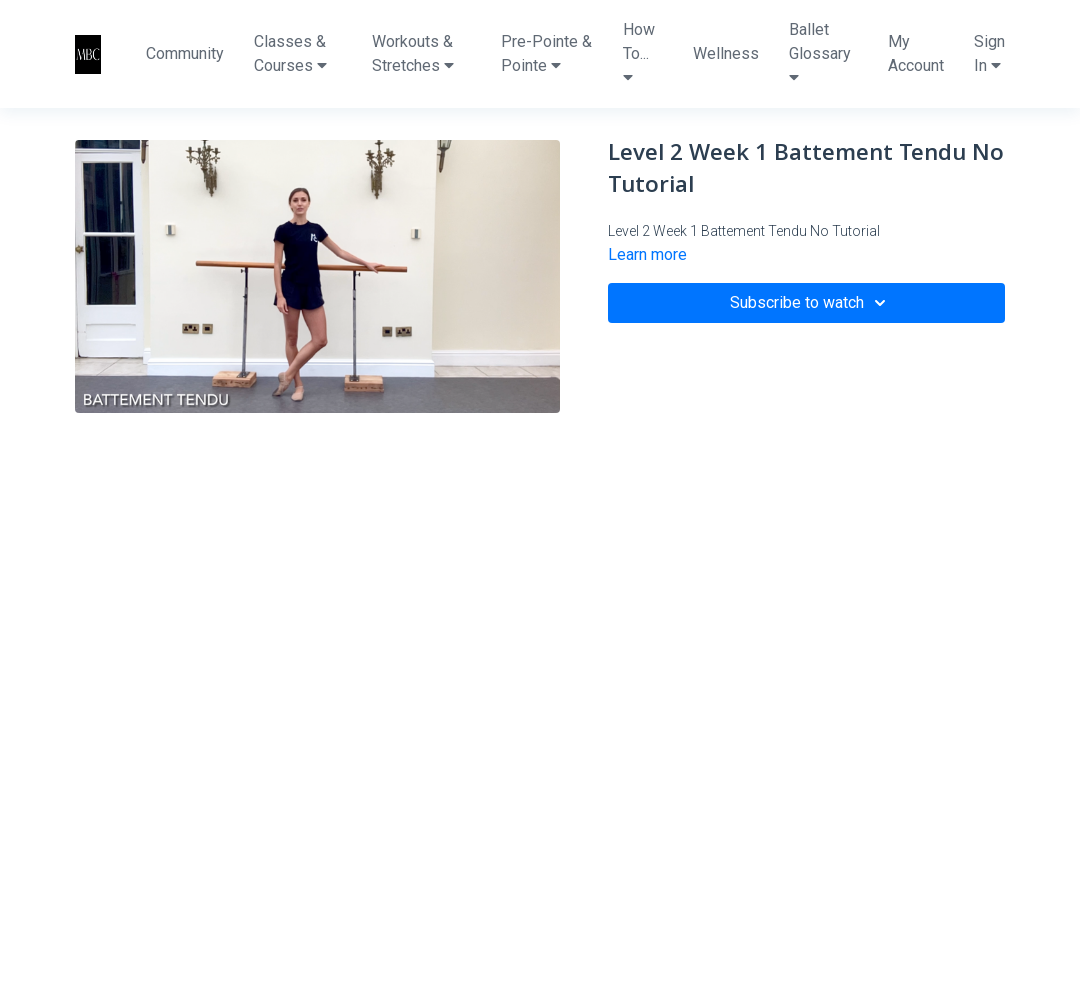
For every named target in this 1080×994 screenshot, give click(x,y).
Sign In (989, 53)
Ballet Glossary (820, 52)
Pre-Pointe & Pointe (546, 53)
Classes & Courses (290, 53)
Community (185, 53)
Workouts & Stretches (413, 53)
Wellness (726, 53)
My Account (916, 53)
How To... (639, 52)
